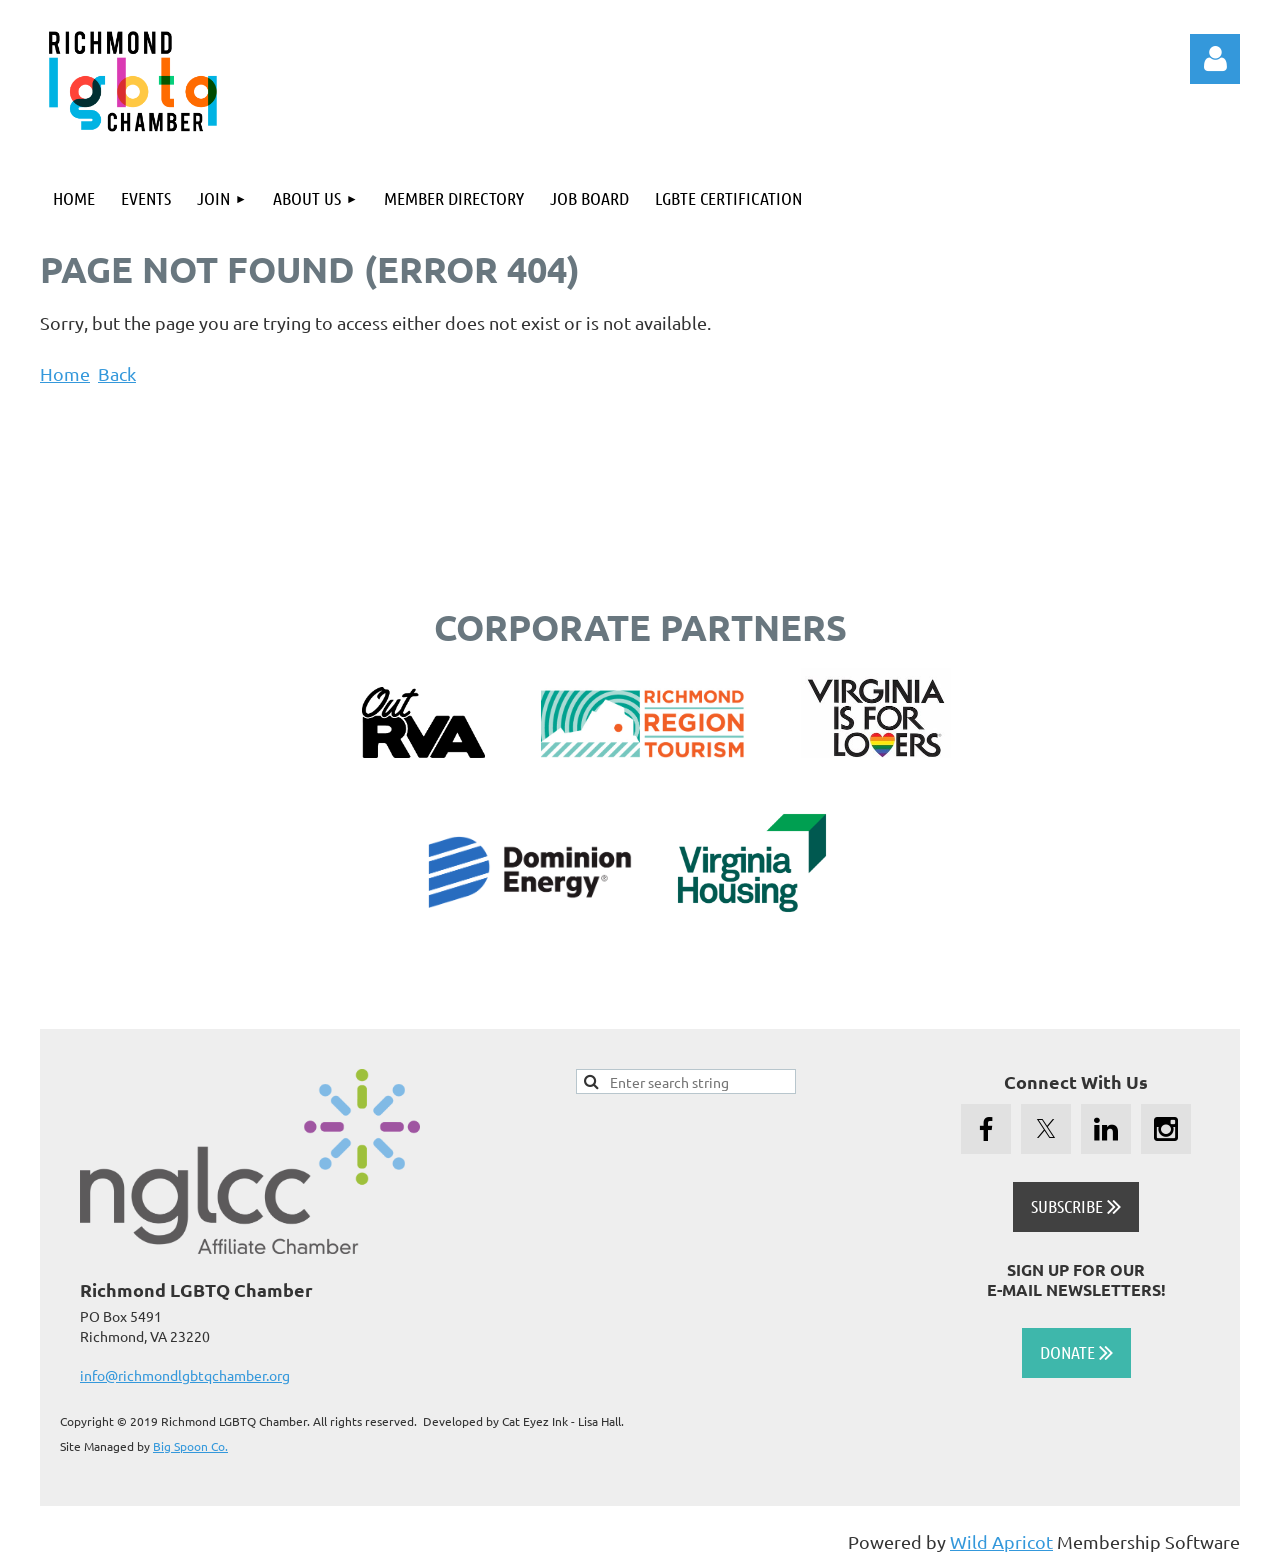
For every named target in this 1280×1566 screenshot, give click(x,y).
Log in (1215, 59)
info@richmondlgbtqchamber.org (185, 1375)
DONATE (1076, 1352)
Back (117, 373)
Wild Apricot (1001, 1541)
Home (65, 373)
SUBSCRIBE (1076, 1206)
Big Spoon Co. (190, 1446)
